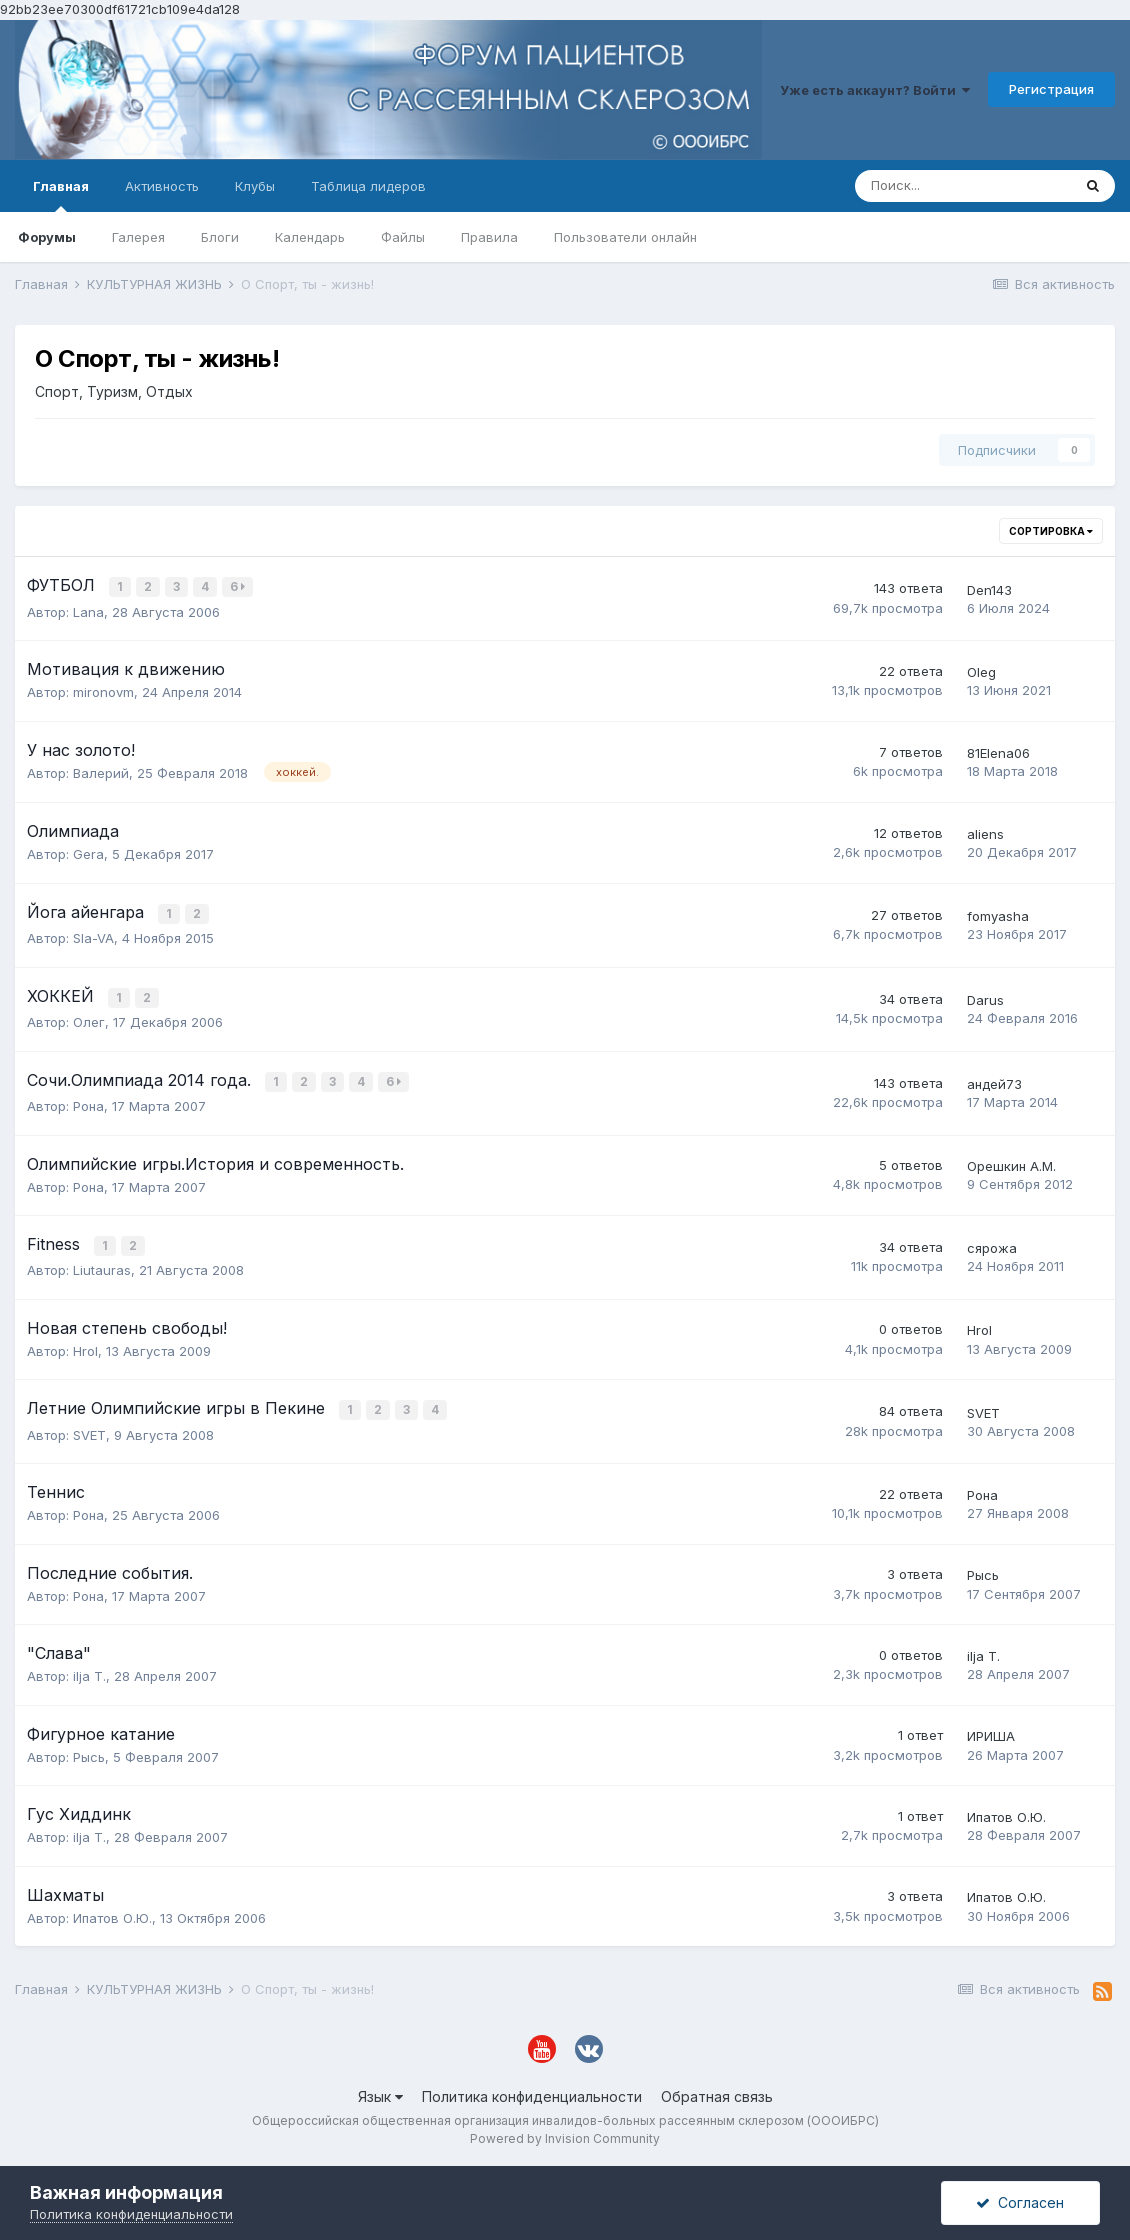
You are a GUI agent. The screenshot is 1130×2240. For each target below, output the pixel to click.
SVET (89, 1427)
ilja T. (89, 1668)
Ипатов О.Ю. (1006, 1809)
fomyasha (998, 914)
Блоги (220, 237)
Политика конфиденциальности (532, 2088)
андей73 (994, 1079)
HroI (85, 1344)
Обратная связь (717, 2088)
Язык (380, 2088)
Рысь (983, 1567)
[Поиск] (963, 186)
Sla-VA (93, 936)
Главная (61, 195)
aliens (985, 833)
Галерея (138, 237)
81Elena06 (998, 752)
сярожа (992, 1242)
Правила (489, 237)
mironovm (103, 691)
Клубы (255, 186)
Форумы (47, 237)
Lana (88, 610)
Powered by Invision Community (565, 2130)
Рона (88, 1101)
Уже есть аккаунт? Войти (875, 90)
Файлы (403, 237)
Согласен (1020, 2202)
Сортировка (1051, 531)
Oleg (981, 671)
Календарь (310, 237)
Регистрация (1051, 89)
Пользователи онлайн (625, 237)
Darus (985, 997)
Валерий (101, 771)
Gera (88, 853)
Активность (162, 186)
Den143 (989, 589)
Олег (89, 1018)
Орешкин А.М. (1011, 1161)
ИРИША (991, 1728)
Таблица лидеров (368, 186)
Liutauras (102, 1264)
